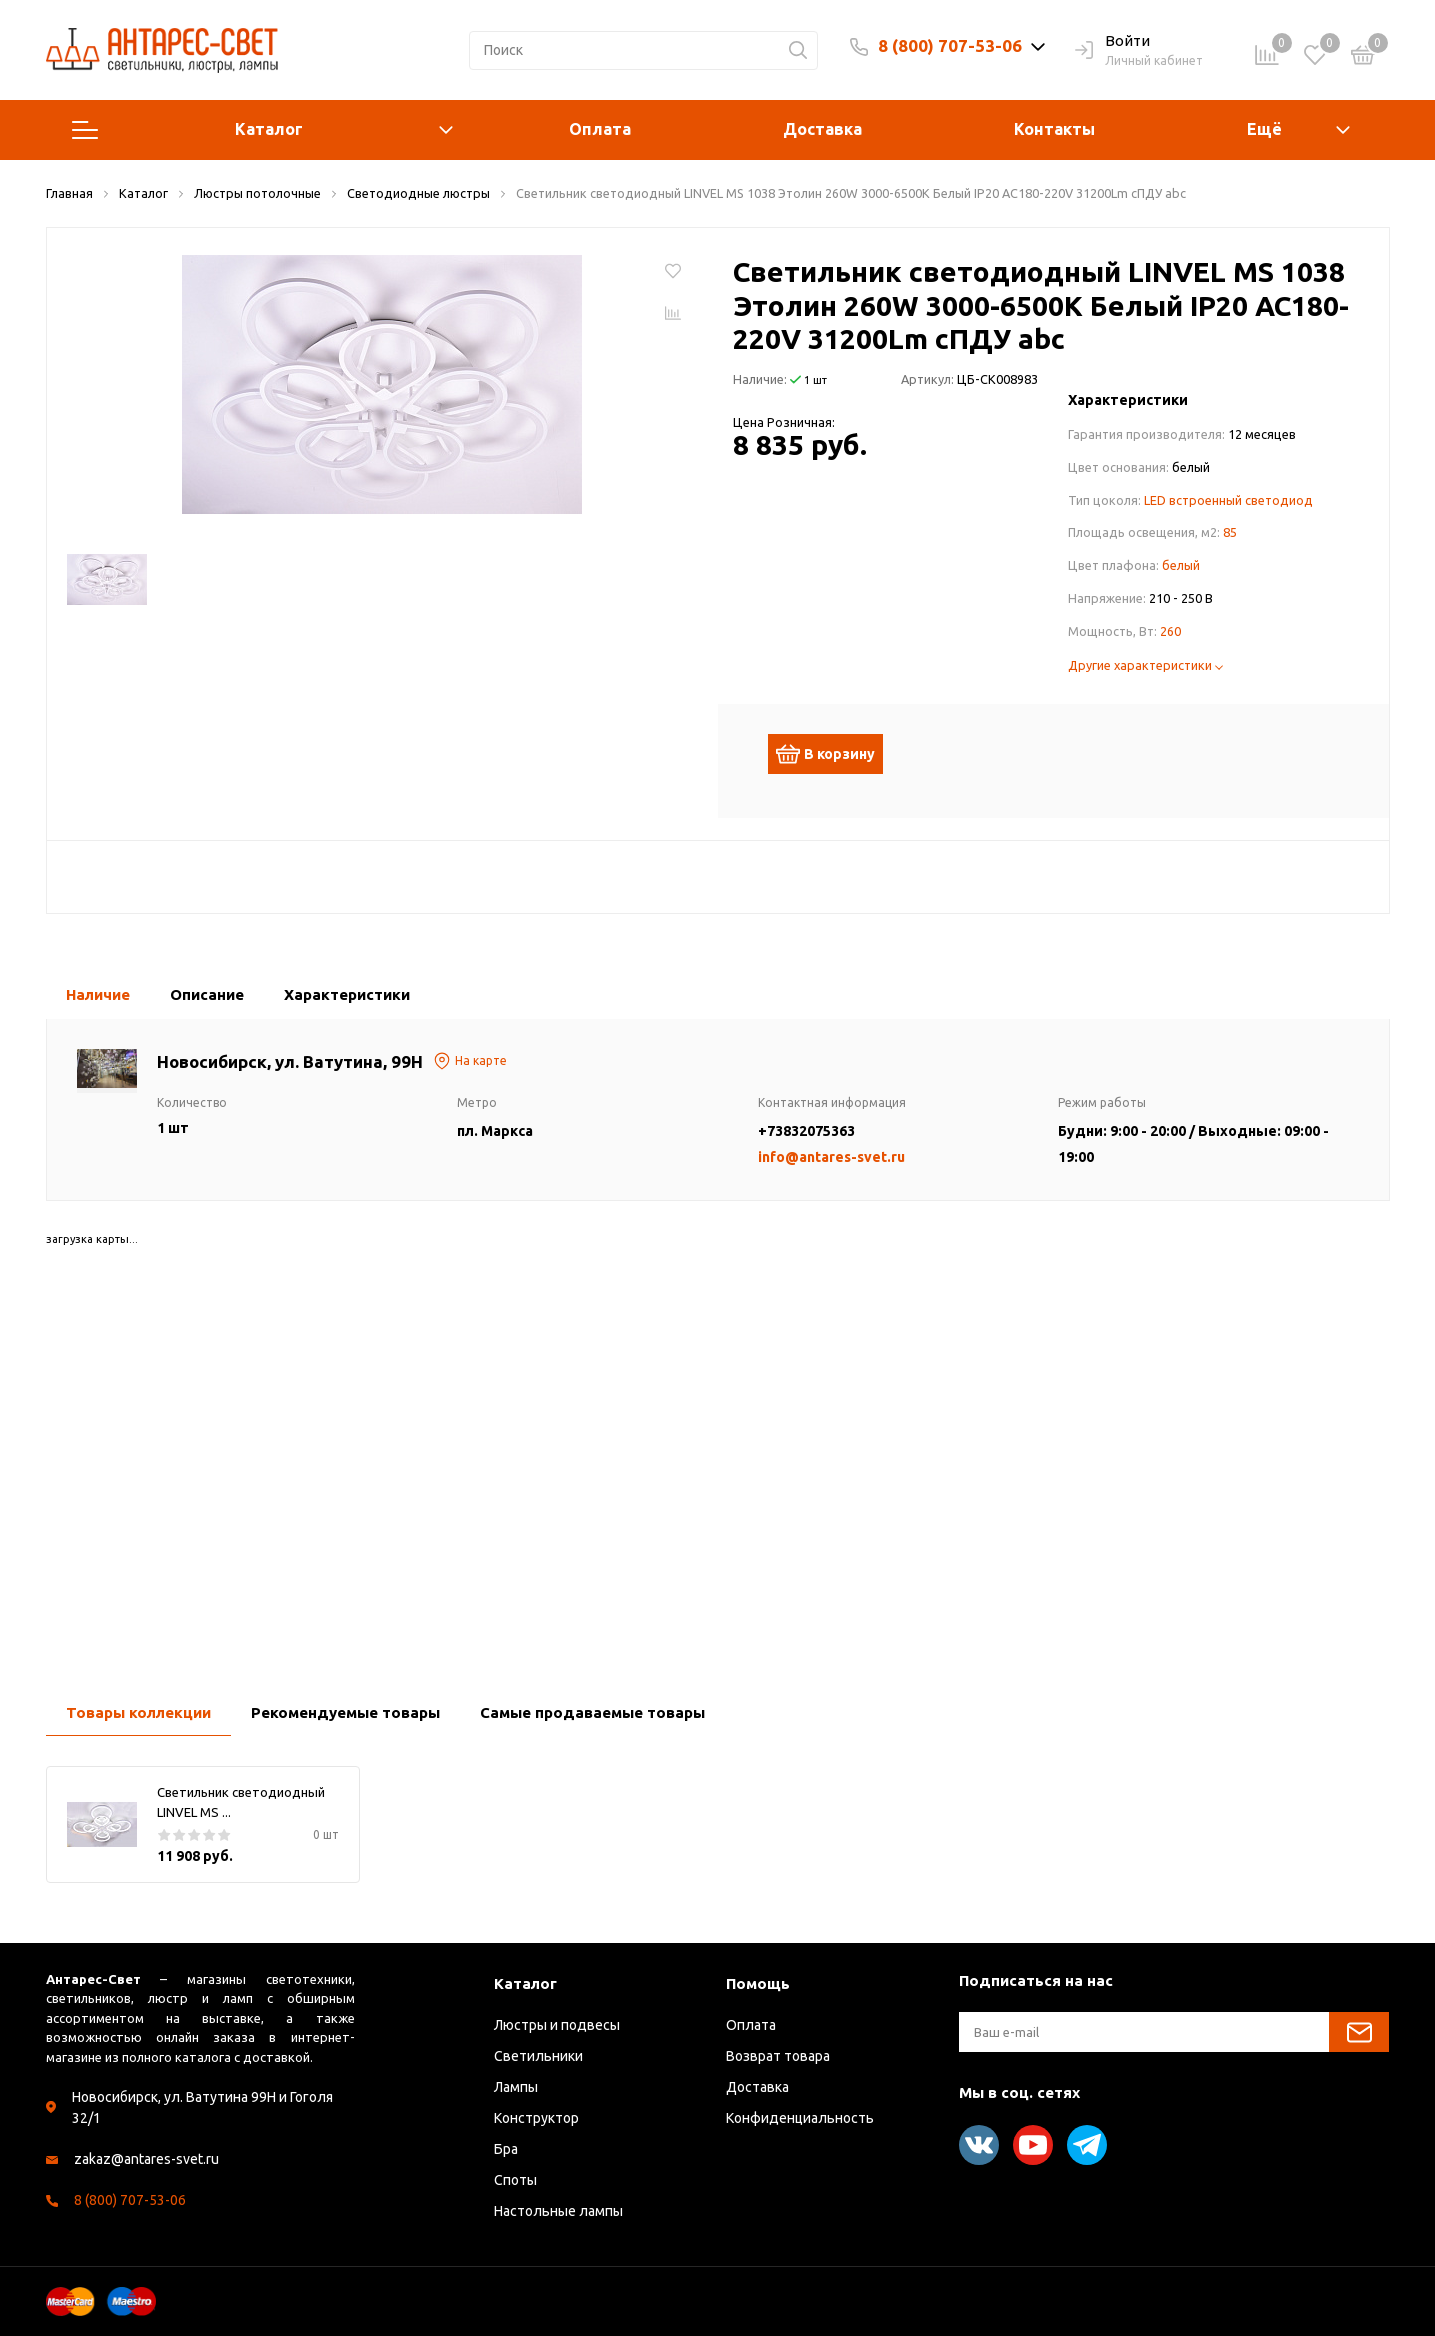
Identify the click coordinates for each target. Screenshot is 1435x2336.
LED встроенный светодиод (1228, 500)
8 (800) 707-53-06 (950, 45)
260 (1170, 631)
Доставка (822, 129)
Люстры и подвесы (557, 2025)
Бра (506, 2149)
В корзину (835, 754)
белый (1181, 565)
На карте (470, 1061)
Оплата (600, 129)
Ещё (1264, 129)
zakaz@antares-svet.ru (146, 2159)
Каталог (263, 130)
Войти (1112, 42)
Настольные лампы (558, 2211)
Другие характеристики (1145, 665)
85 (1230, 532)
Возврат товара (778, 2056)
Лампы (516, 2087)
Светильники (538, 2056)
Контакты (1054, 129)
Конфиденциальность (800, 2118)
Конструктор (536, 2118)
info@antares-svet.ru (831, 1157)
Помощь (758, 1983)
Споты (515, 2180)
